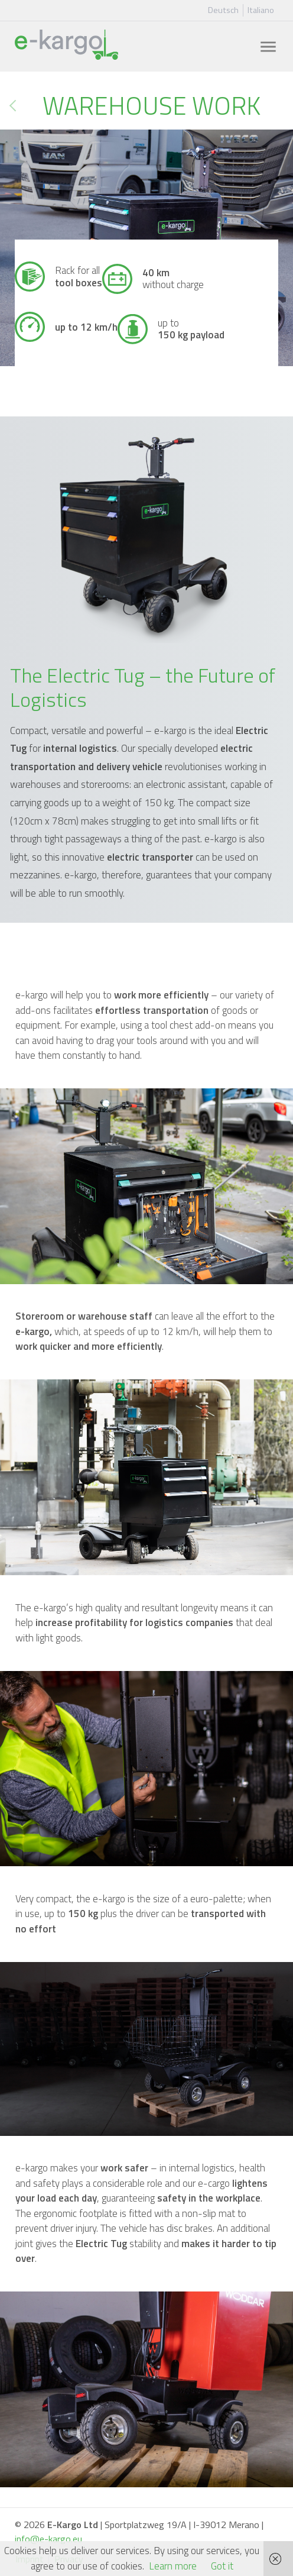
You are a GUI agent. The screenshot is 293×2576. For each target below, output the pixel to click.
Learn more (173, 2566)
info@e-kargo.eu (48, 2539)
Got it (222, 2566)
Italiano (261, 10)
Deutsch (223, 10)
